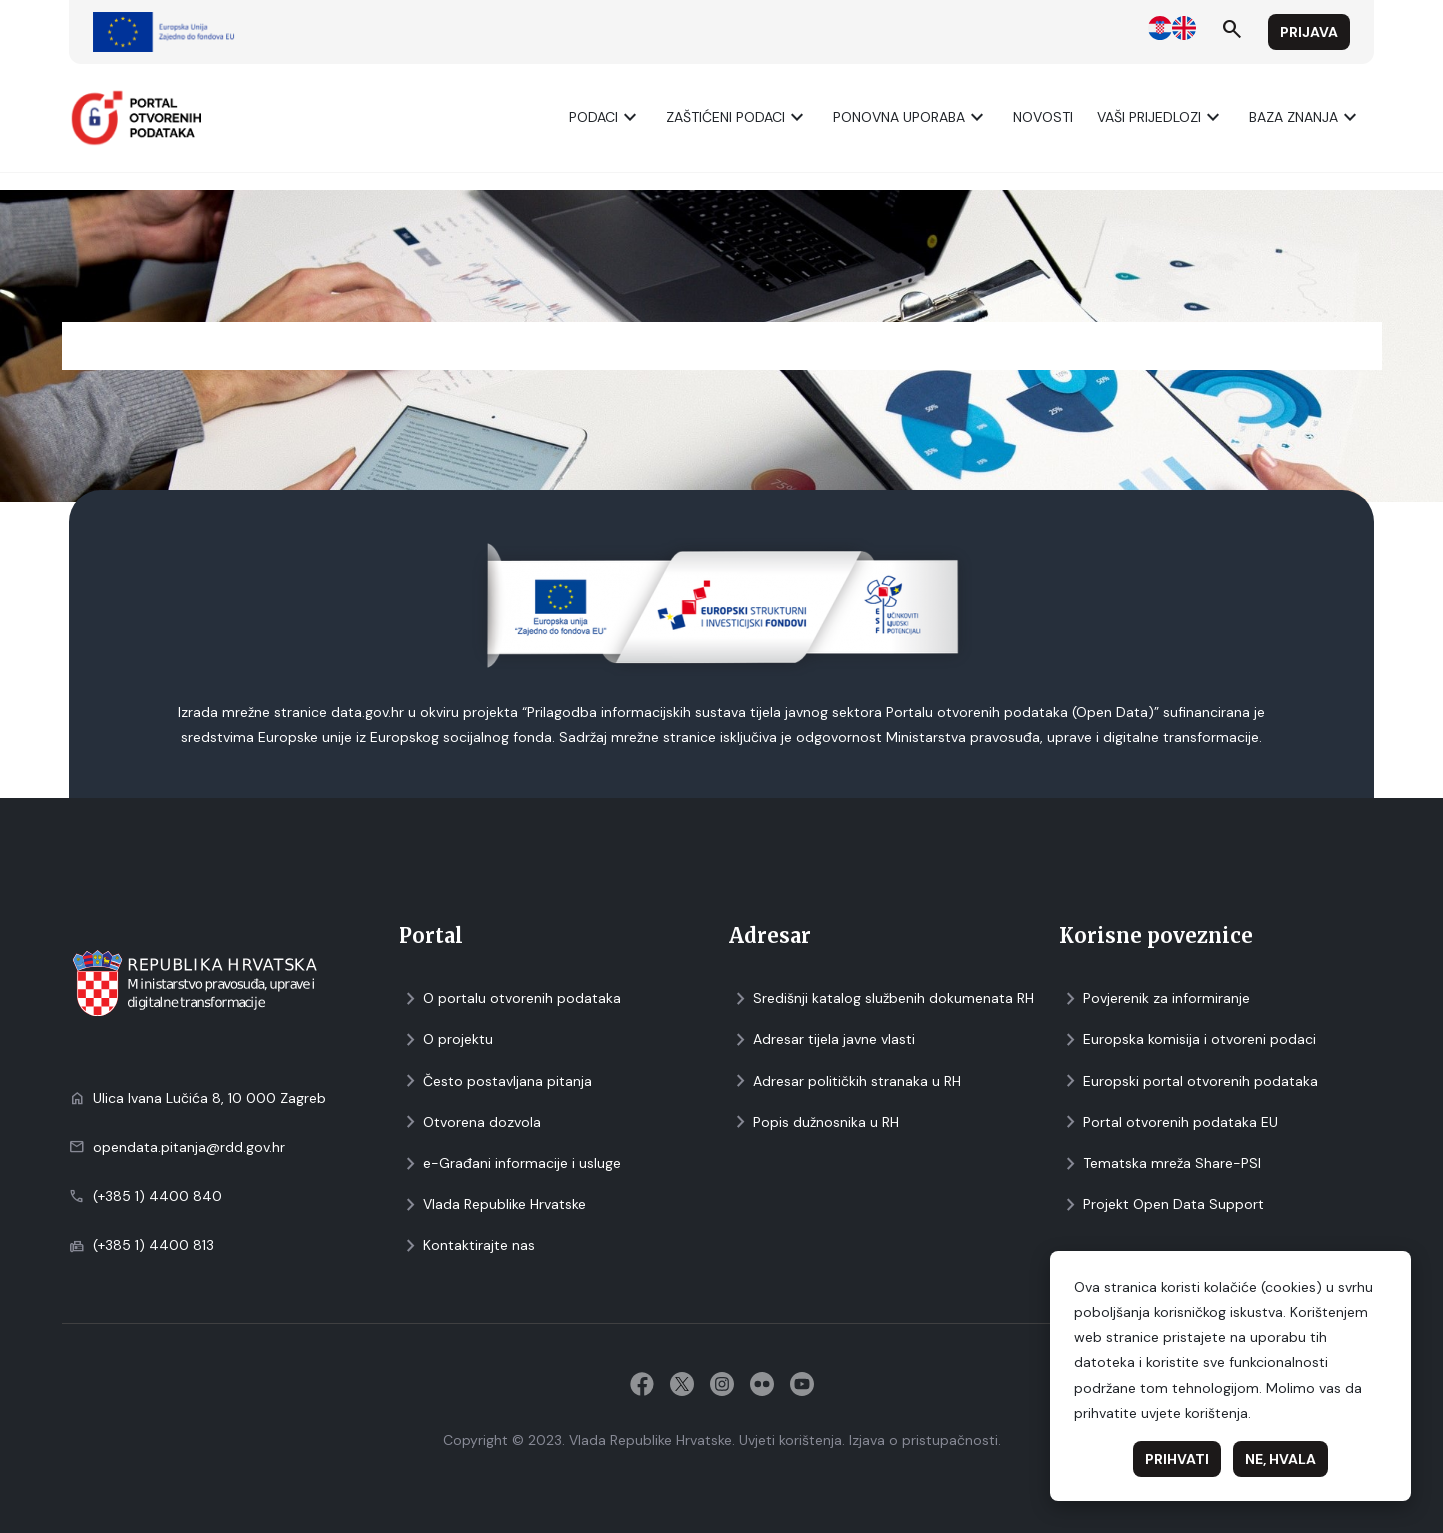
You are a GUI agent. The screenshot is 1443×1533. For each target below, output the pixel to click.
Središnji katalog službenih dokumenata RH (881, 998)
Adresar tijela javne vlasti (822, 1039)
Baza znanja (1305, 117)
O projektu (446, 1039)
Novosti (1043, 117)
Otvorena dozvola (470, 1122)
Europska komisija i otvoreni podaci (1187, 1039)
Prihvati (1177, 1459)
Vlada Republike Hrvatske (492, 1204)
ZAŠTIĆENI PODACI (737, 117)
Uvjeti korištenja (790, 1440)
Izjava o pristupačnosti (923, 1440)
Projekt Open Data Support (1161, 1204)
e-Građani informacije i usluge (510, 1163)
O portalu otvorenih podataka (510, 998)
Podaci (605, 117)
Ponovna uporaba (911, 117)
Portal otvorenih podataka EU (1168, 1122)
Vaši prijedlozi (1161, 117)
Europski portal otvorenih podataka (1188, 1081)
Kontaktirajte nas (467, 1245)
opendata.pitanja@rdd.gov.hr (189, 1147)
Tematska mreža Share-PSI (1160, 1163)
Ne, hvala (1280, 1459)
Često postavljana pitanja (495, 1081)
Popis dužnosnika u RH (814, 1122)
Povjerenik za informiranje (1154, 998)
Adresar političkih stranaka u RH (845, 1081)
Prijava (1309, 32)
